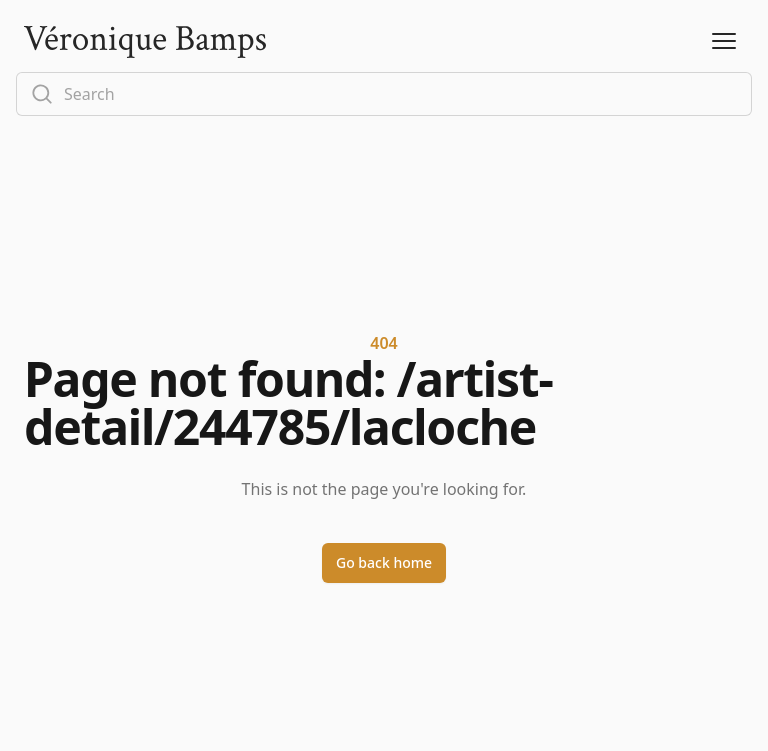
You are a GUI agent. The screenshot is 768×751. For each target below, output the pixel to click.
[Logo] (145, 42)
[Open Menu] (724, 42)
